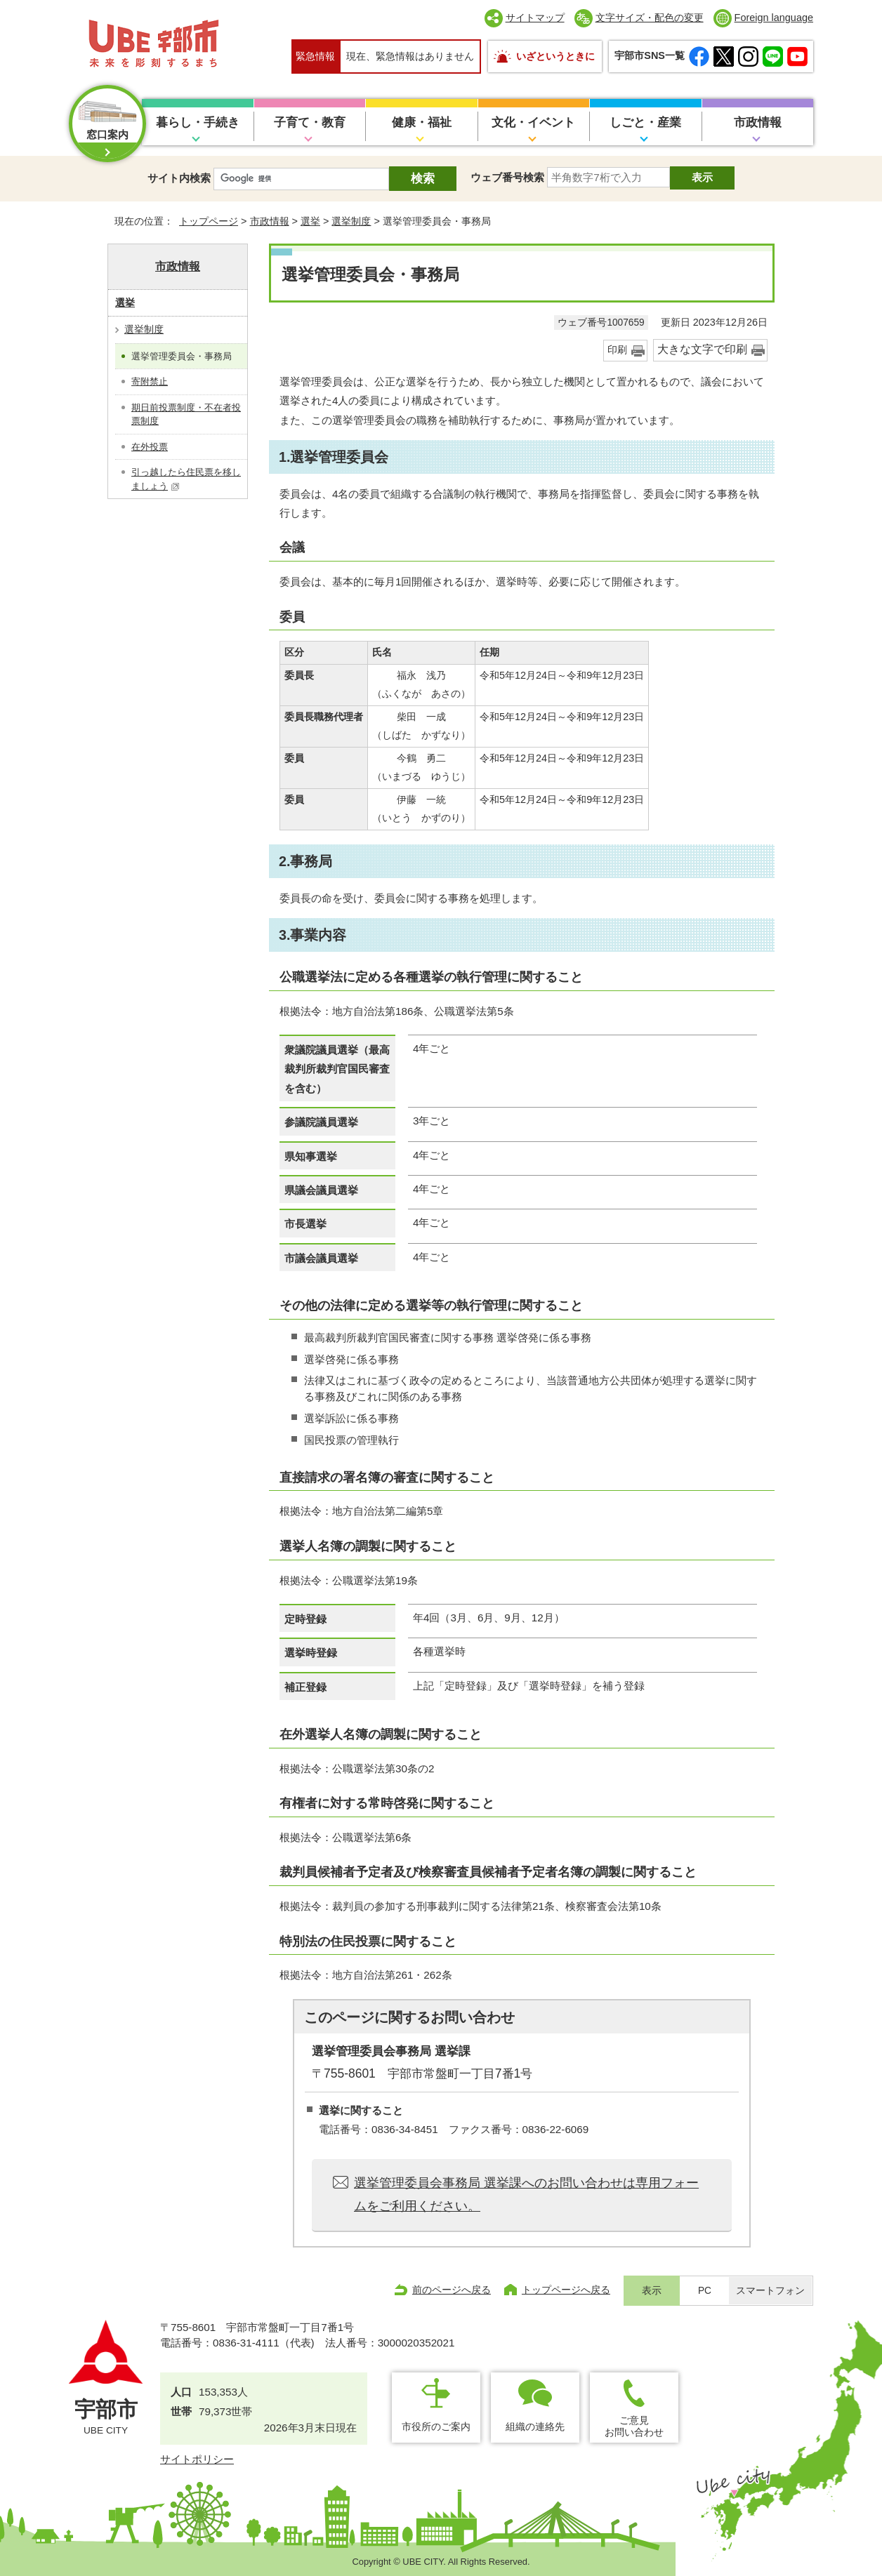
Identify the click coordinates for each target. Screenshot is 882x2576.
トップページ (208, 221)
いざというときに (555, 56)
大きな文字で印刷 (702, 349)
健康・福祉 (422, 122)
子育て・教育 (309, 122)
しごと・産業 (645, 122)
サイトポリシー (197, 2459)
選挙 (310, 221)
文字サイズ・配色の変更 (649, 17)
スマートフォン (770, 2290)
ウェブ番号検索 (507, 177)
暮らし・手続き (197, 122)
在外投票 (149, 446)
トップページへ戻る (566, 2289)
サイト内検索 (179, 178)
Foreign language (774, 17)
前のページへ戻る (451, 2289)
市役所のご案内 (436, 2426)
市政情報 (758, 122)
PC (704, 2290)
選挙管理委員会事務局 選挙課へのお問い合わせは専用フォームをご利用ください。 (526, 2194)
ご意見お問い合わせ (634, 2426)
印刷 (617, 350)
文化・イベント (533, 122)
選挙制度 (351, 221)
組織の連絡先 (535, 2426)
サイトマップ (535, 17)
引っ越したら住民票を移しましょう (186, 479)
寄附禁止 (149, 381)
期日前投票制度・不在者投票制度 (186, 414)
